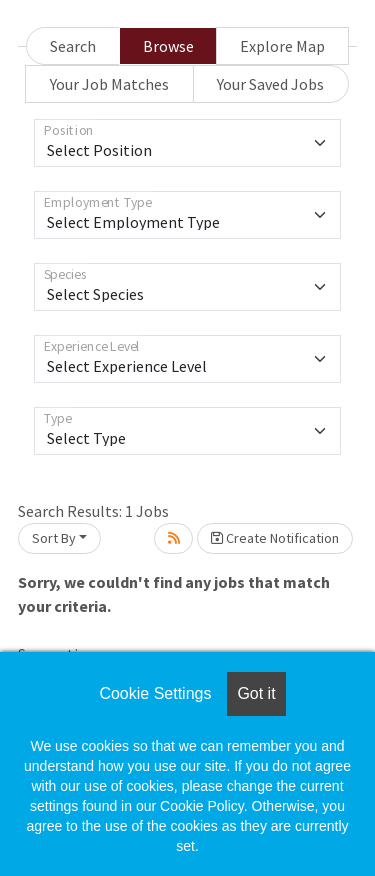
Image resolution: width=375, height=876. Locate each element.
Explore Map (282, 46)
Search (73, 46)
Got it (256, 693)
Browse (168, 46)
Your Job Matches (109, 84)
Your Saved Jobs (270, 84)
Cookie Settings (155, 693)
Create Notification (275, 538)
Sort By (54, 538)
